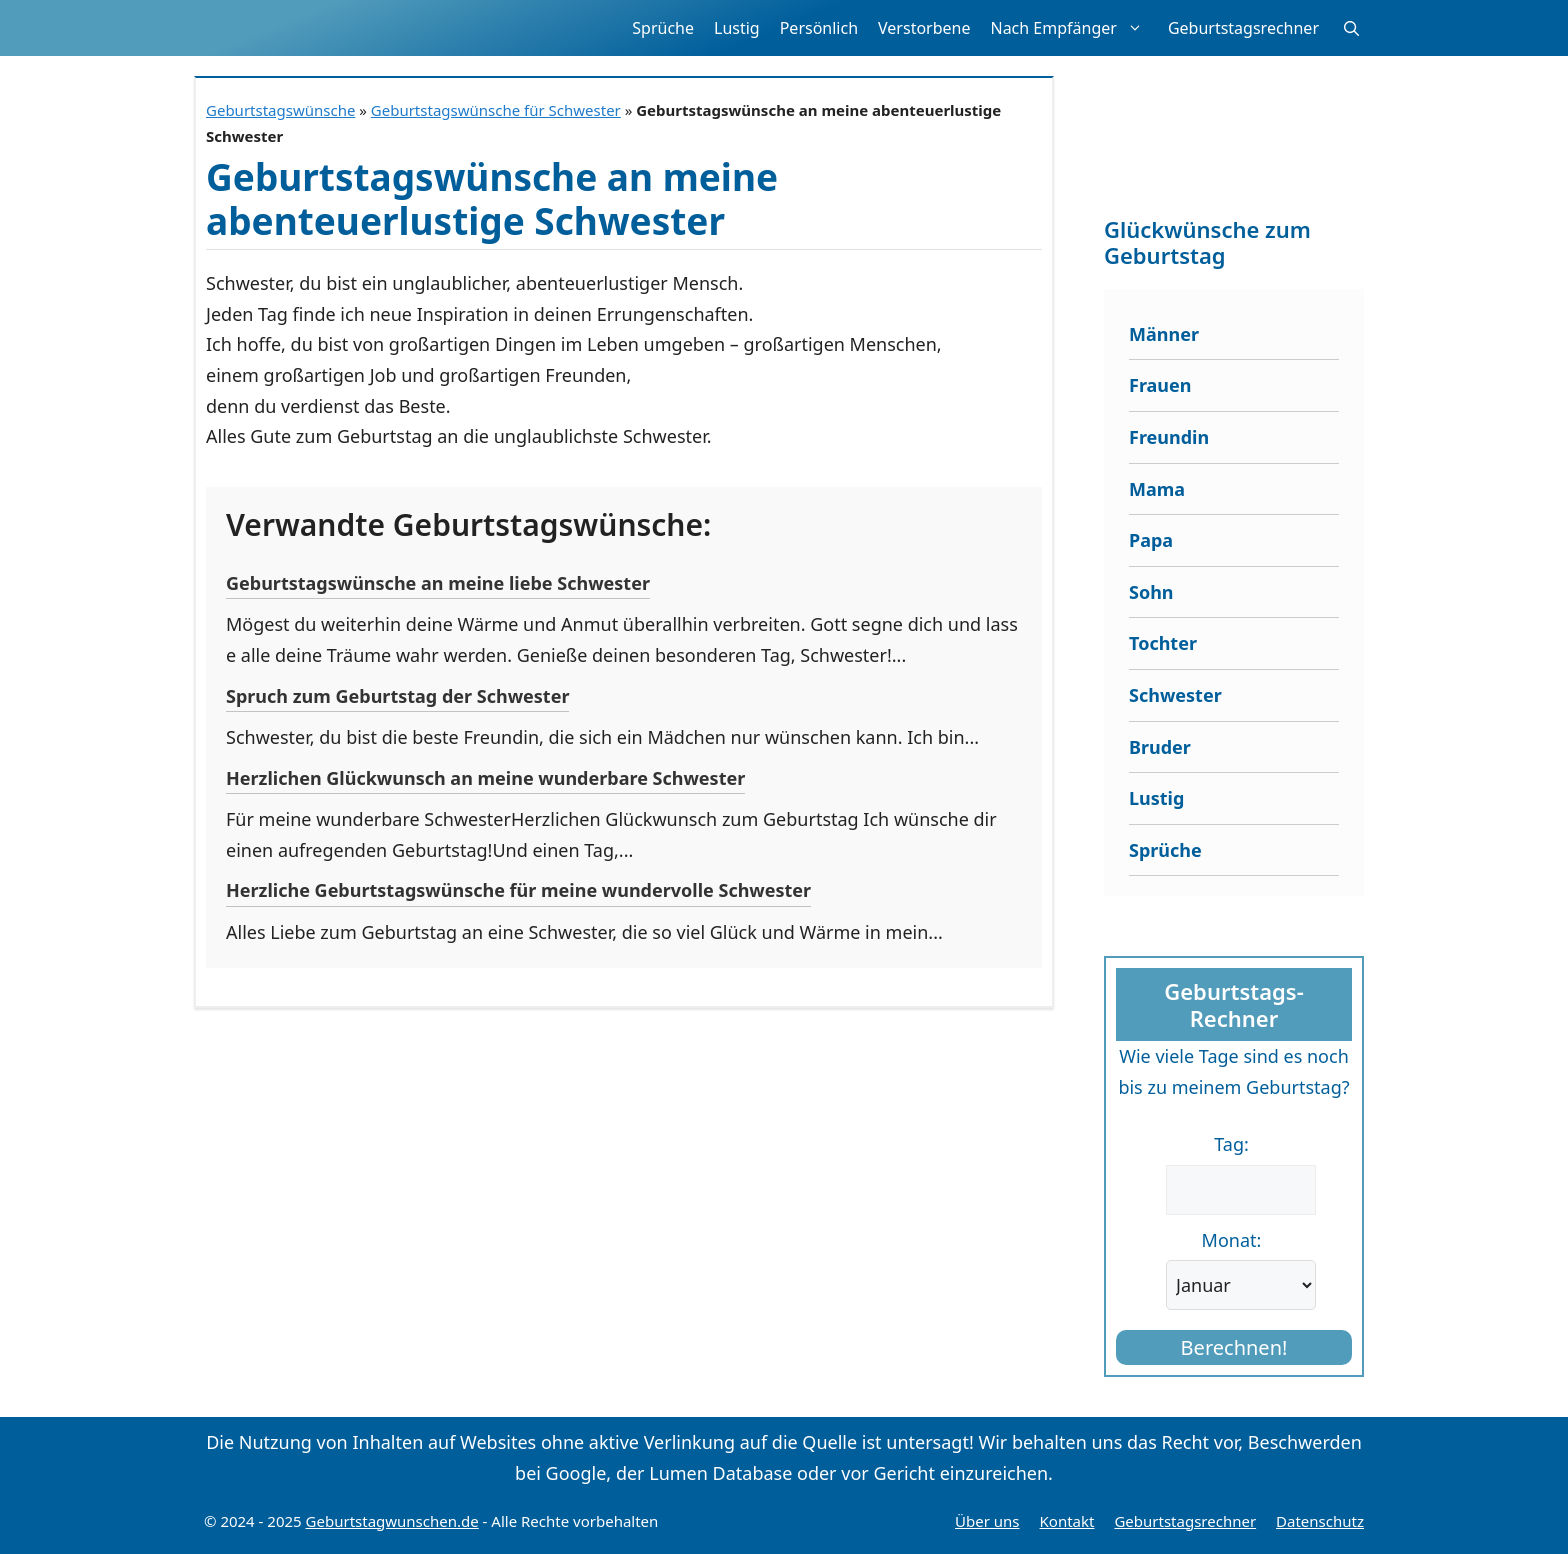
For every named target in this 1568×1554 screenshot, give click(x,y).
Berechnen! (1234, 1347)
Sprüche (663, 28)
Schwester (1175, 695)
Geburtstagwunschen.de (392, 1521)
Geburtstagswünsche (280, 110)
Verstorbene (924, 28)
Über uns (987, 1521)
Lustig (737, 28)
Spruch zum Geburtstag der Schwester (397, 696)
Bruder (1160, 747)
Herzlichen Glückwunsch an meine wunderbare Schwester (485, 778)
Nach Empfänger (1073, 28)
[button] (1351, 28)
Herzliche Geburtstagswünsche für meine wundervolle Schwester (518, 890)
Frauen (1160, 385)
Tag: (1231, 1144)
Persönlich (819, 28)
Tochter (1163, 643)
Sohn (1151, 592)
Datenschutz (1320, 1521)
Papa (1151, 540)
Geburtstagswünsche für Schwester (496, 110)
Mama (1157, 489)
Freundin (1169, 437)
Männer (1164, 334)
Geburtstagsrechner (1243, 28)
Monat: (1232, 1240)
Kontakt (1067, 1521)
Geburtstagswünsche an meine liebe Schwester (438, 583)
